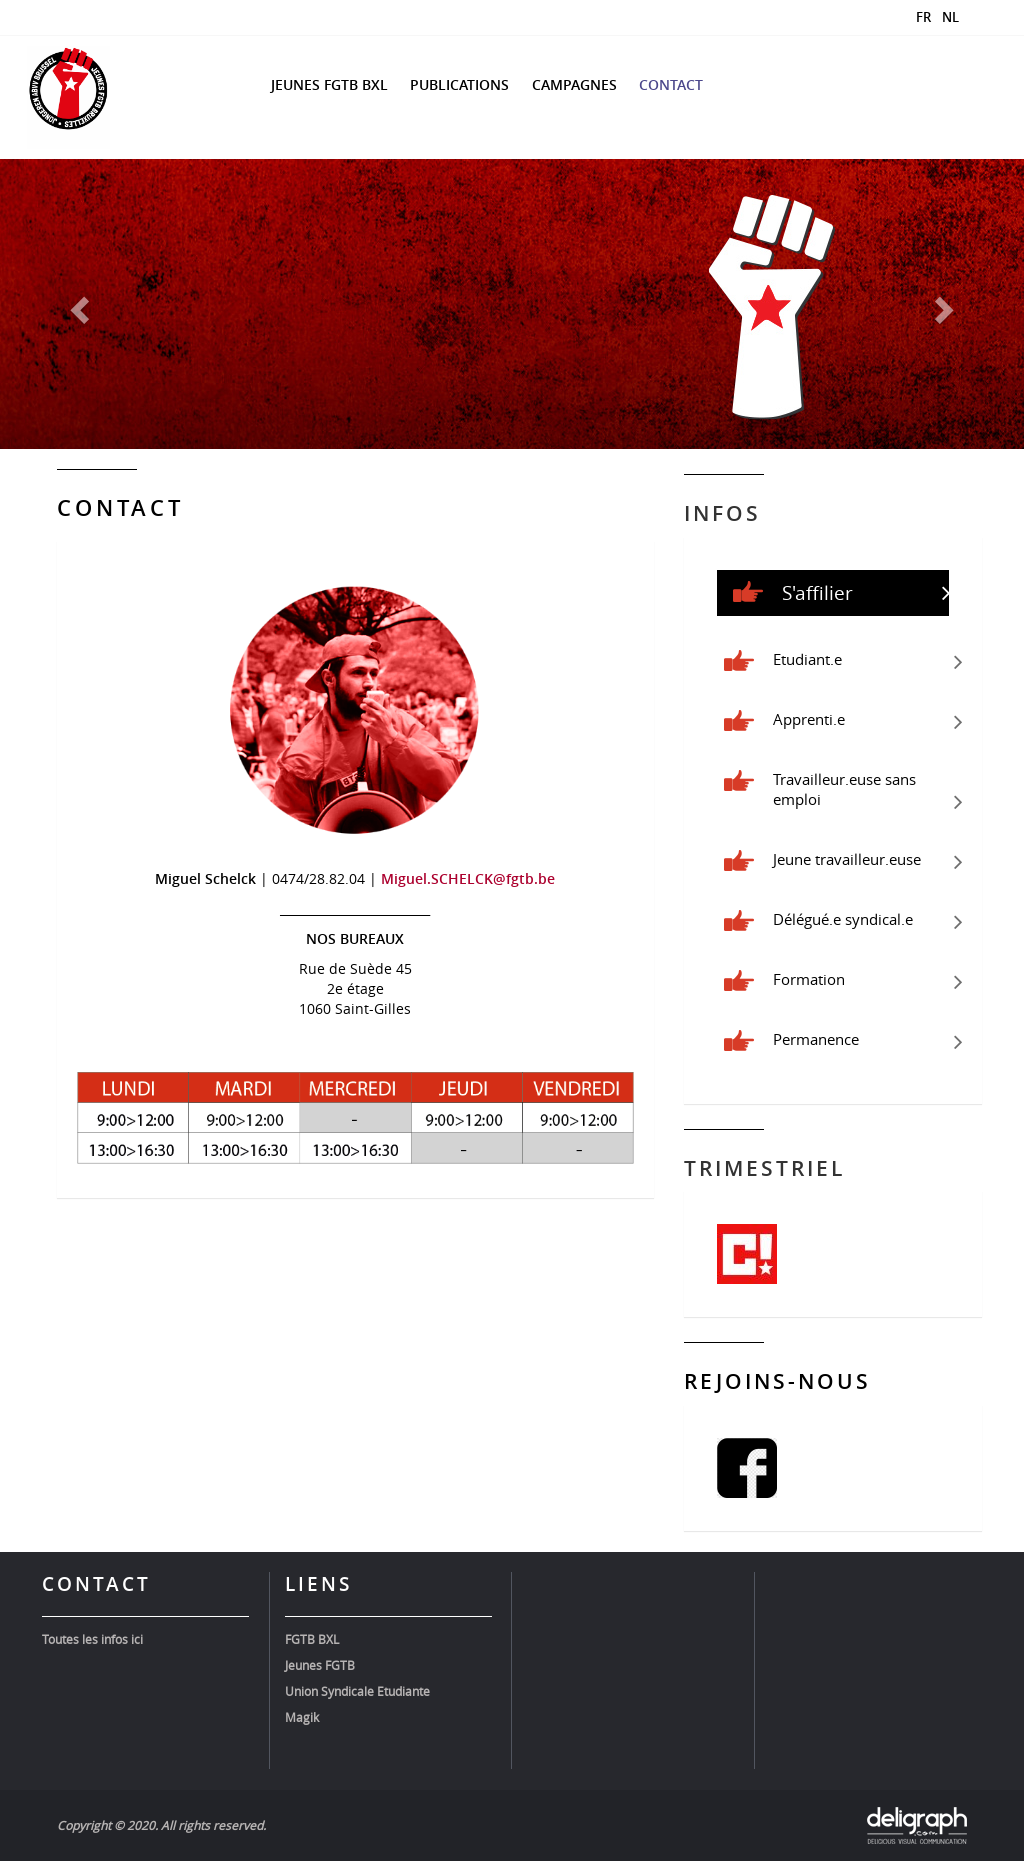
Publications (459, 84)
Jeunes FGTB (320, 1665)
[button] (77, 304)
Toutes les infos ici (92, 1639)
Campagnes (574, 84)
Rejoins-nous (777, 1381)
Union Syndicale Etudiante (357, 1691)
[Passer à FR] (918, 16)
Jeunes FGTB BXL (329, 84)
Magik (302, 1717)
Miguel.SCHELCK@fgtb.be (468, 878)
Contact (671, 84)
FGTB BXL (312, 1639)
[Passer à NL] (945, 16)
